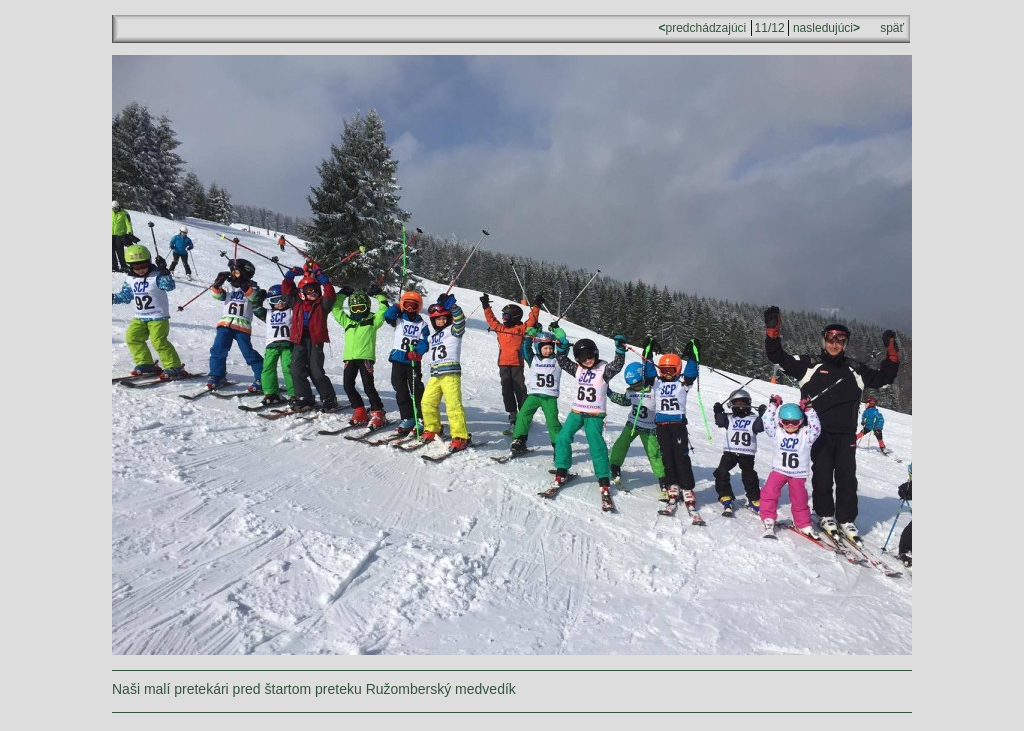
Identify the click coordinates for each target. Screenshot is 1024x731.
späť (892, 28)
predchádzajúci (704, 28)
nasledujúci (825, 28)
